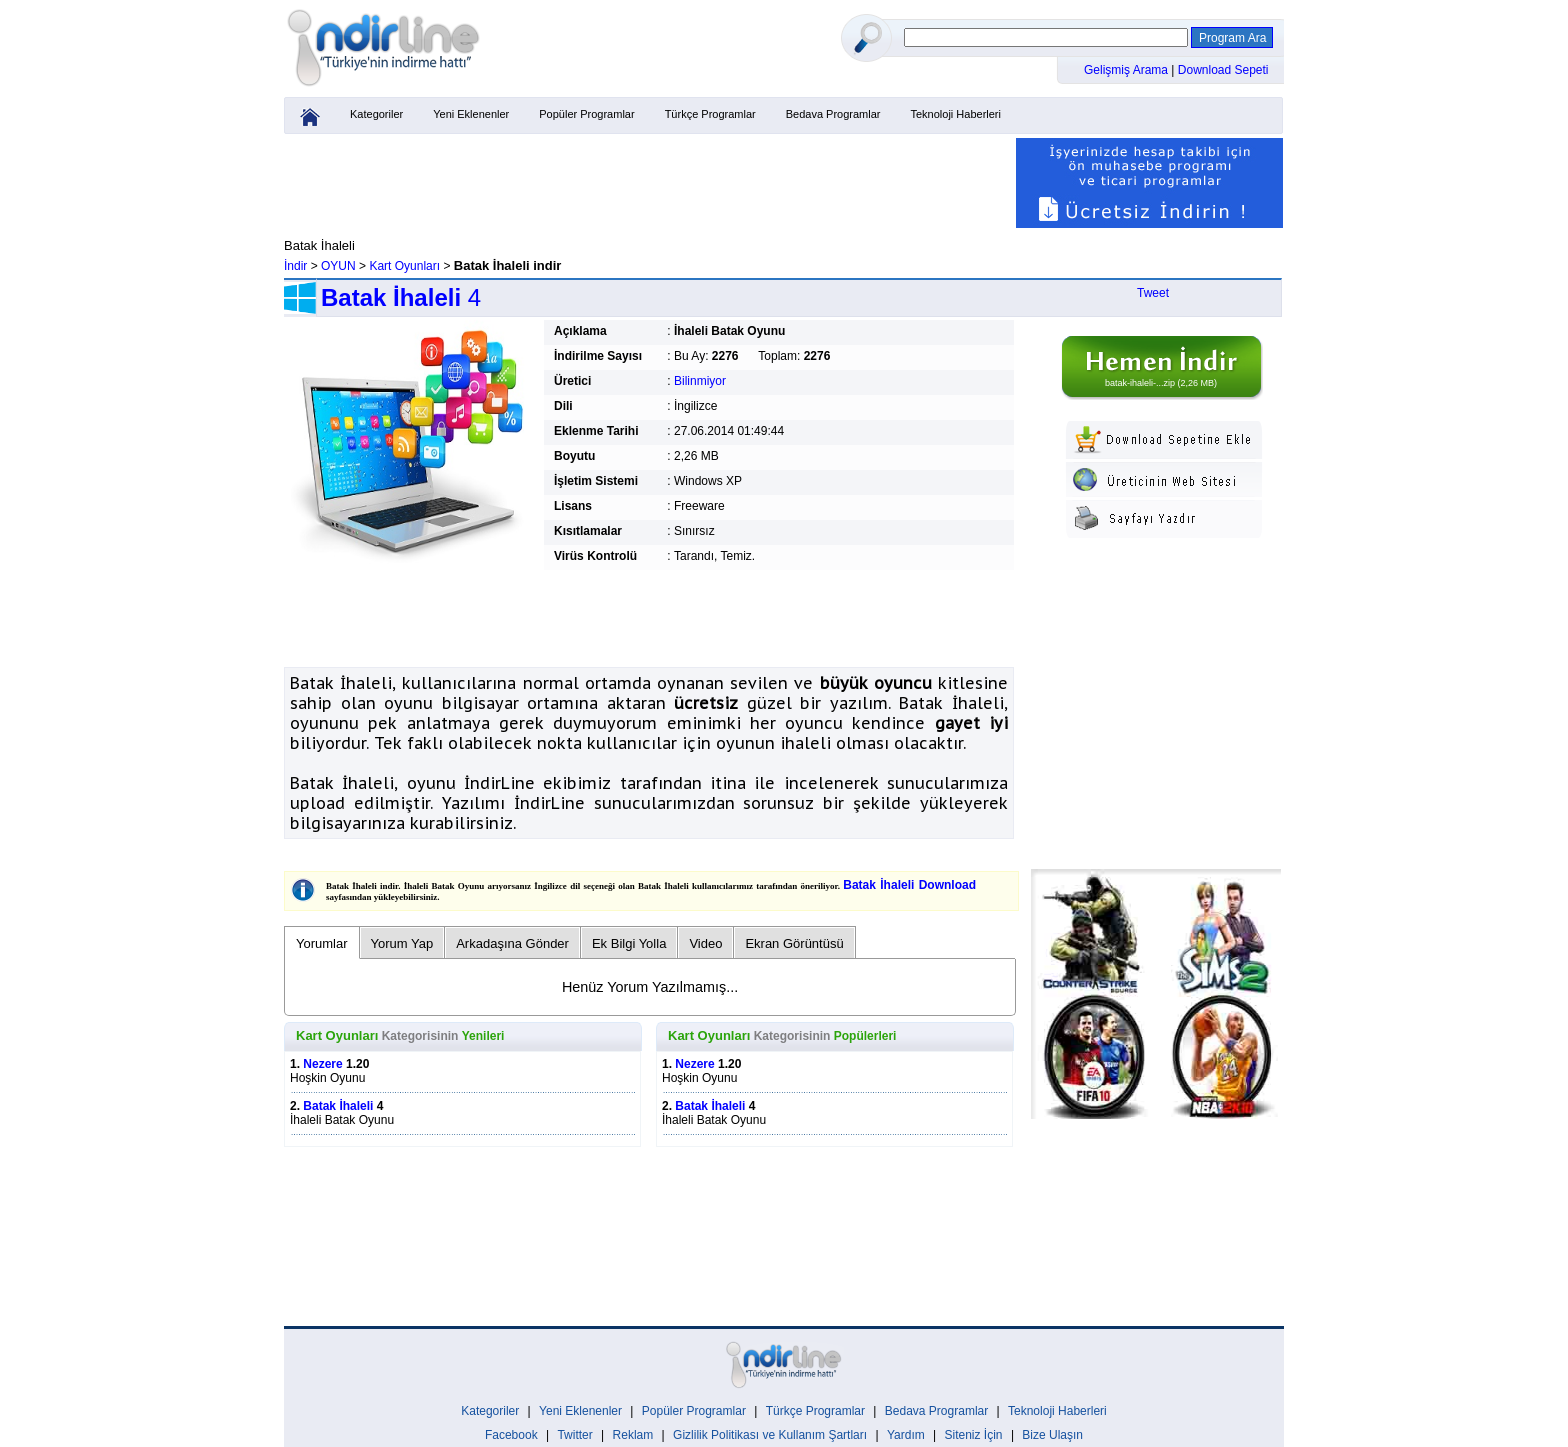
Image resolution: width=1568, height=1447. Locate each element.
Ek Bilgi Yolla (629, 943)
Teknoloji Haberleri (955, 114)
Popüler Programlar (586, 114)
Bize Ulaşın (1052, 1435)
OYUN (338, 266)
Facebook (511, 1435)
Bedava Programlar (833, 114)
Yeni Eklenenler (471, 114)
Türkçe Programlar (710, 114)
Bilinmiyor (700, 381)
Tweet (1153, 293)
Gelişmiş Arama (1127, 70)
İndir (295, 266)
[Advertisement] (649, 183)
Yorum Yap (402, 943)
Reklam (633, 1435)
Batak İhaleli (338, 1106)
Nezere (322, 1064)
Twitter (574, 1435)
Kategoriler (376, 114)
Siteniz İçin (974, 1435)
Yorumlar (322, 943)
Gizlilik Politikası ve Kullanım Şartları (770, 1435)
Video (705, 943)
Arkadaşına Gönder (512, 943)
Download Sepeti (1223, 70)
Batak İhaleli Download (909, 885)
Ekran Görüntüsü (794, 943)
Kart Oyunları (404, 266)
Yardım (906, 1435)
